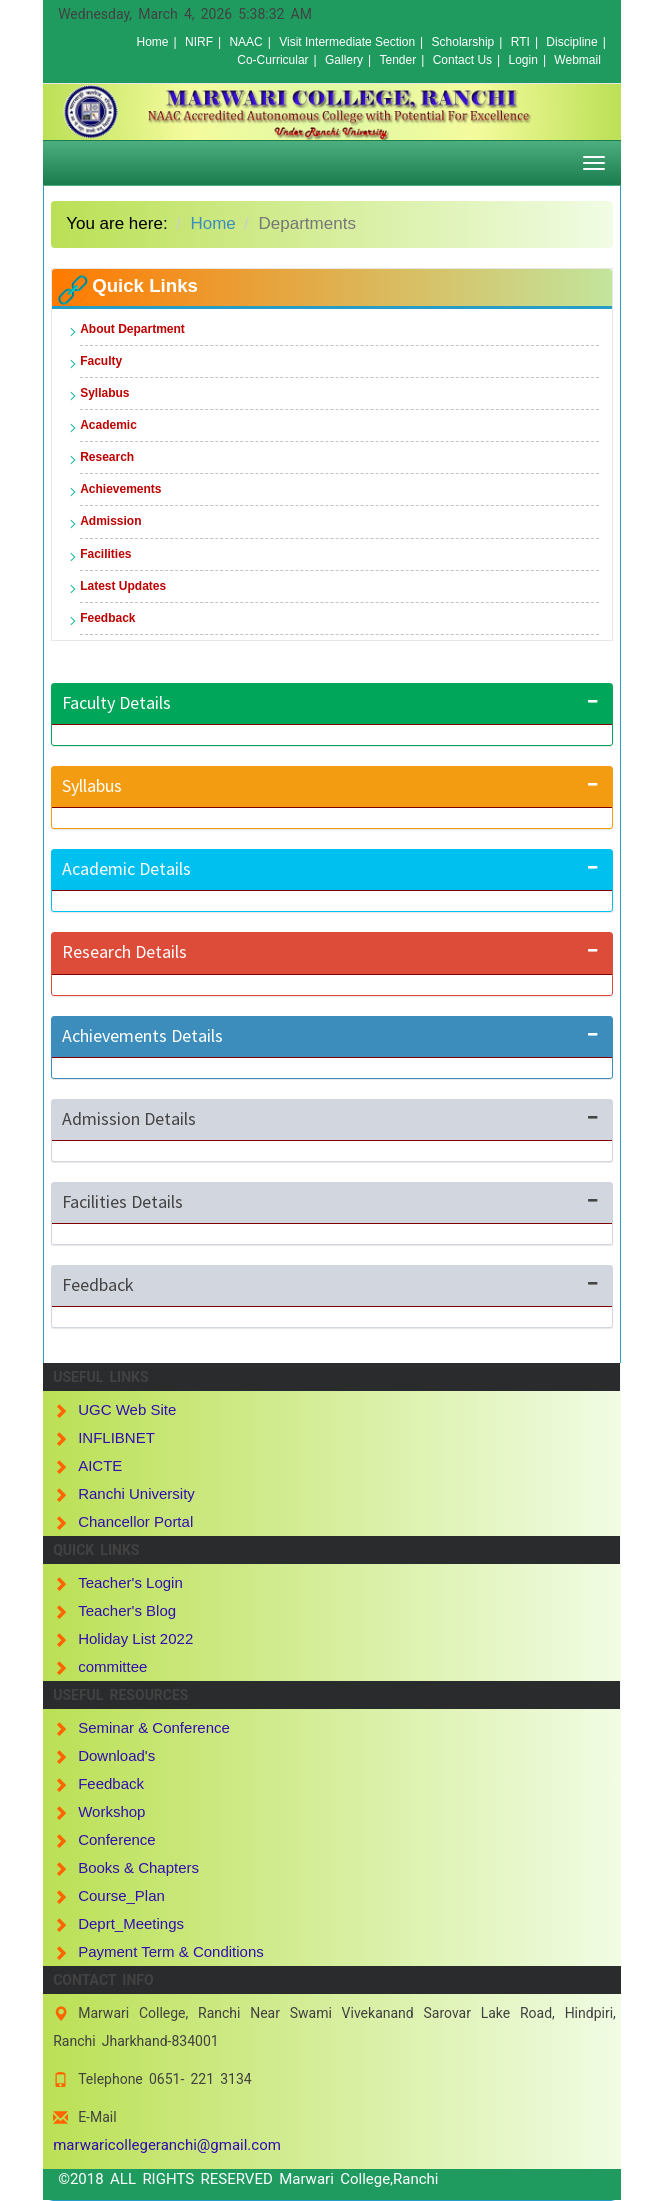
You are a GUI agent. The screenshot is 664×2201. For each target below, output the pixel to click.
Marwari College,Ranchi (358, 2179)
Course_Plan (121, 1895)
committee (112, 1666)
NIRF (199, 42)
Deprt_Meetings (131, 1923)
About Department (132, 329)
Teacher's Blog (127, 1610)
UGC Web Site (127, 1409)
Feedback (107, 618)
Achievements (120, 489)
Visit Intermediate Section (347, 42)
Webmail (577, 60)
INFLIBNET (116, 1437)
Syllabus (104, 393)
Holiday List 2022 (135, 1638)
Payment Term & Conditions (171, 1951)
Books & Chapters (138, 1867)
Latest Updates (123, 586)
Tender (398, 60)
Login (523, 60)
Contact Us (462, 60)
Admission (110, 521)
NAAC (245, 42)
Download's (116, 1755)
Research (107, 457)
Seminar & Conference (154, 1727)
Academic (108, 425)
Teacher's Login (130, 1582)
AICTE (100, 1465)
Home (152, 42)
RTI (520, 42)
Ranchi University (136, 1493)
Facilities (105, 554)
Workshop (111, 1811)
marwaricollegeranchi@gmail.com (167, 2145)
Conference (117, 1839)
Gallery (344, 60)
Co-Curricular (272, 60)
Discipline (571, 42)
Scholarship (463, 42)
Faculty (101, 361)
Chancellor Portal (135, 1521)
